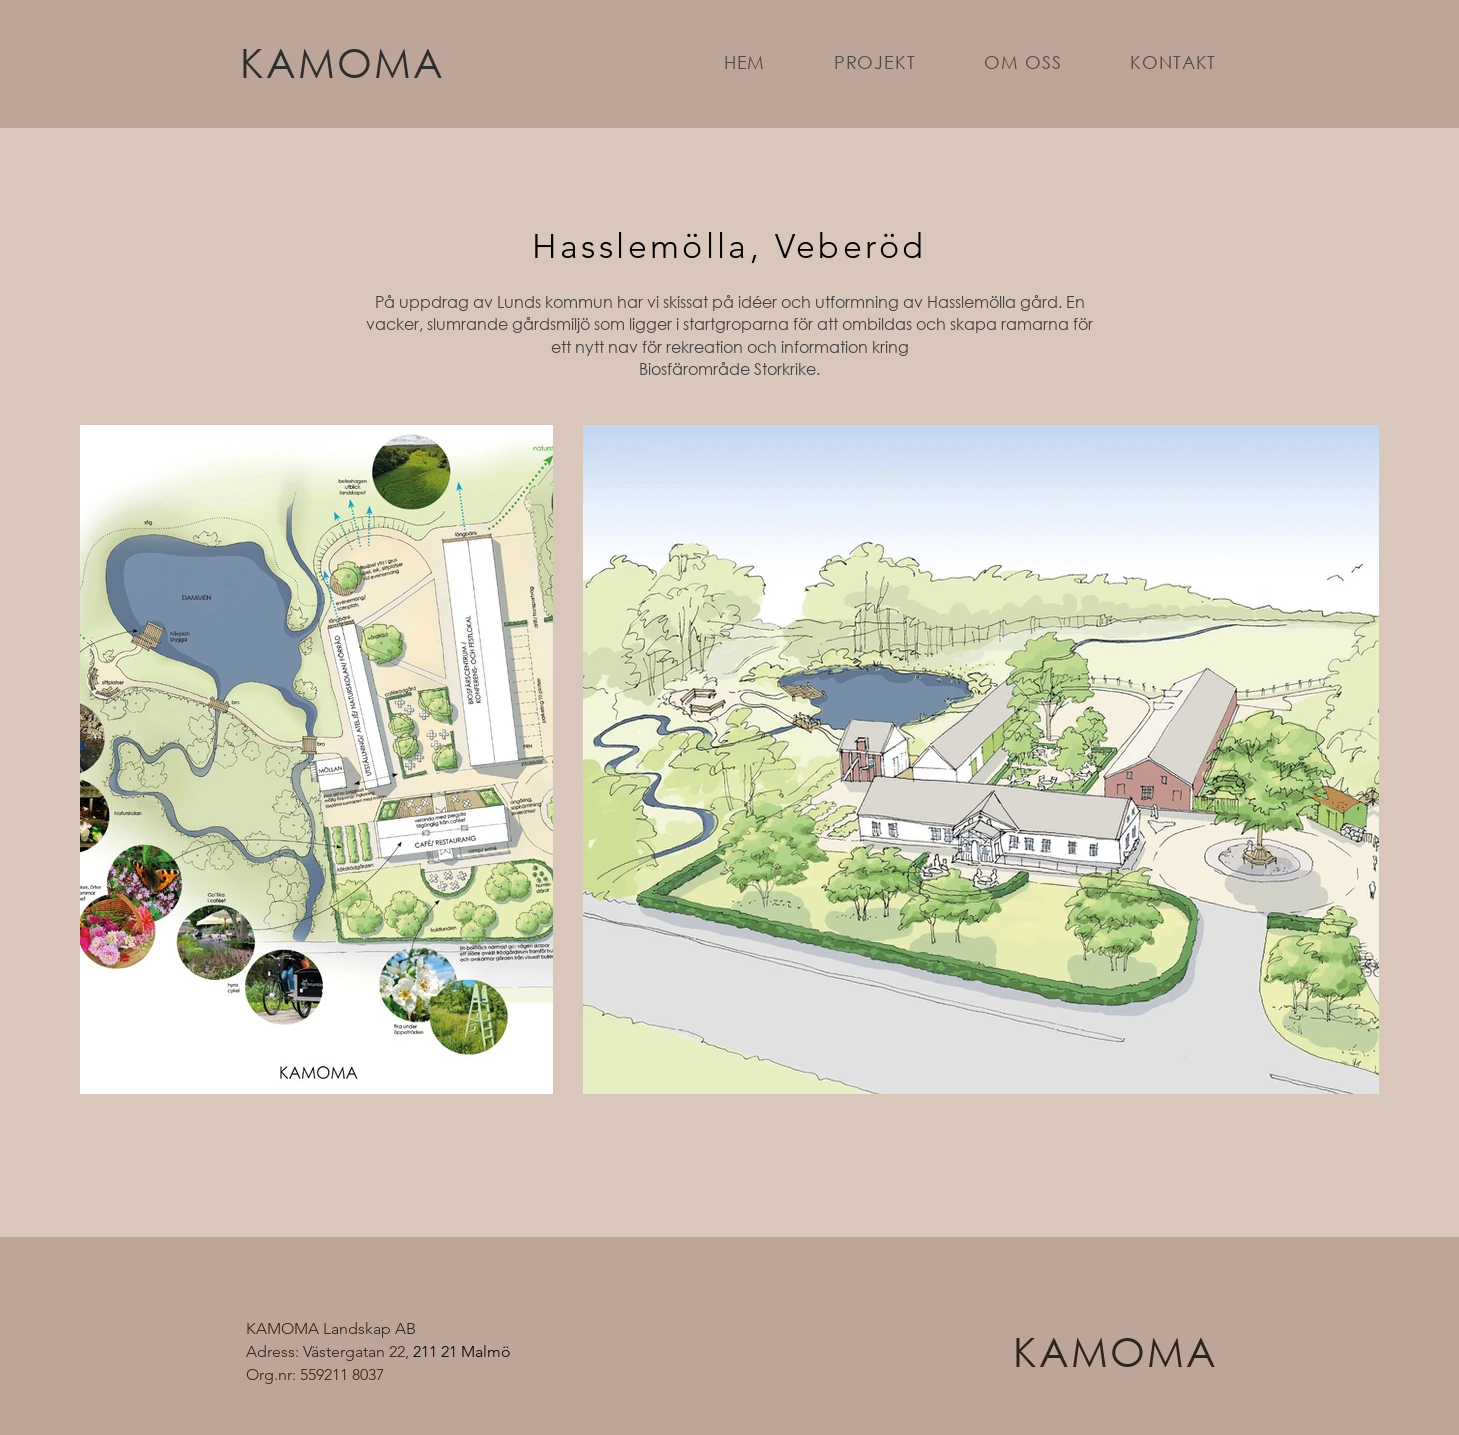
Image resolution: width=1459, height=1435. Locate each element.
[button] (875, 62)
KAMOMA (342, 61)
